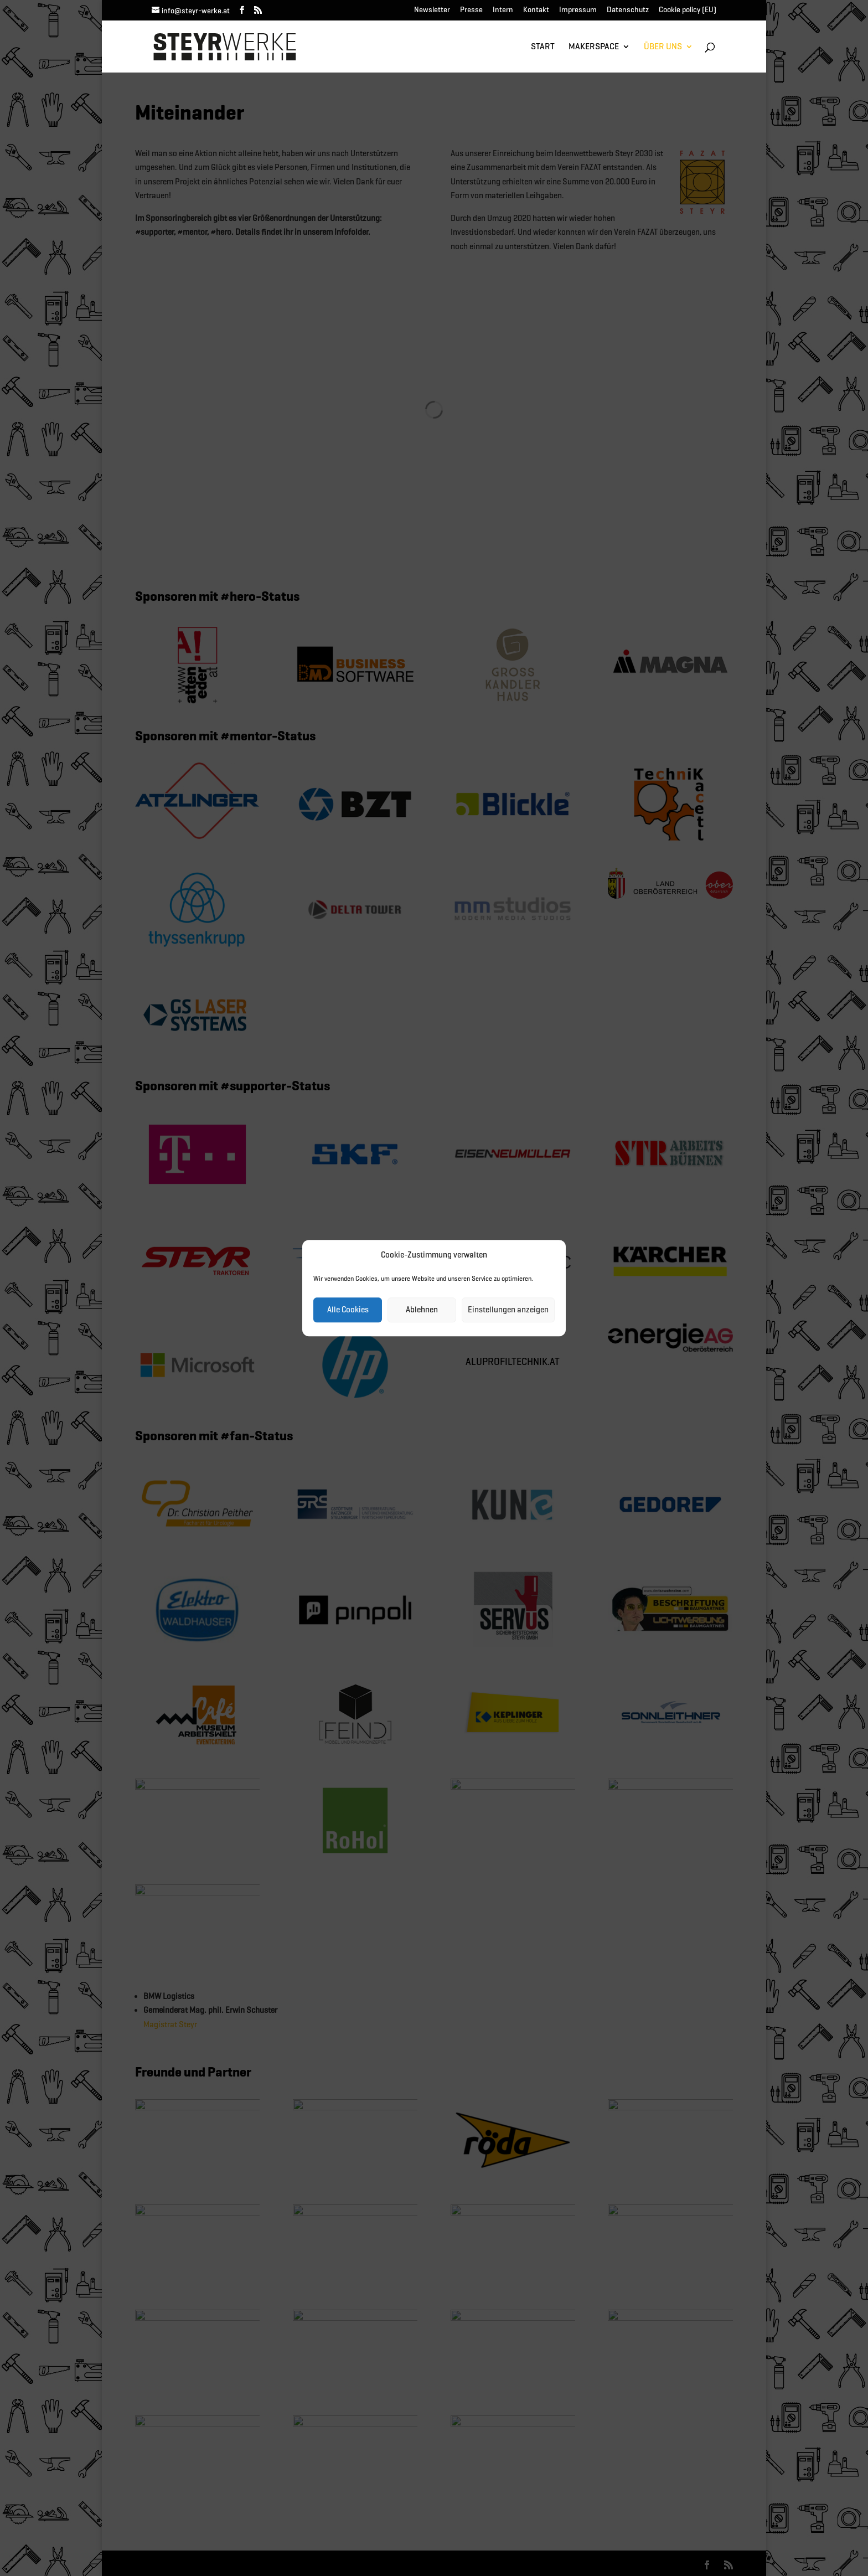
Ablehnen (422, 1310)
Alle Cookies (348, 1310)
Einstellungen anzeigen (508, 1310)
